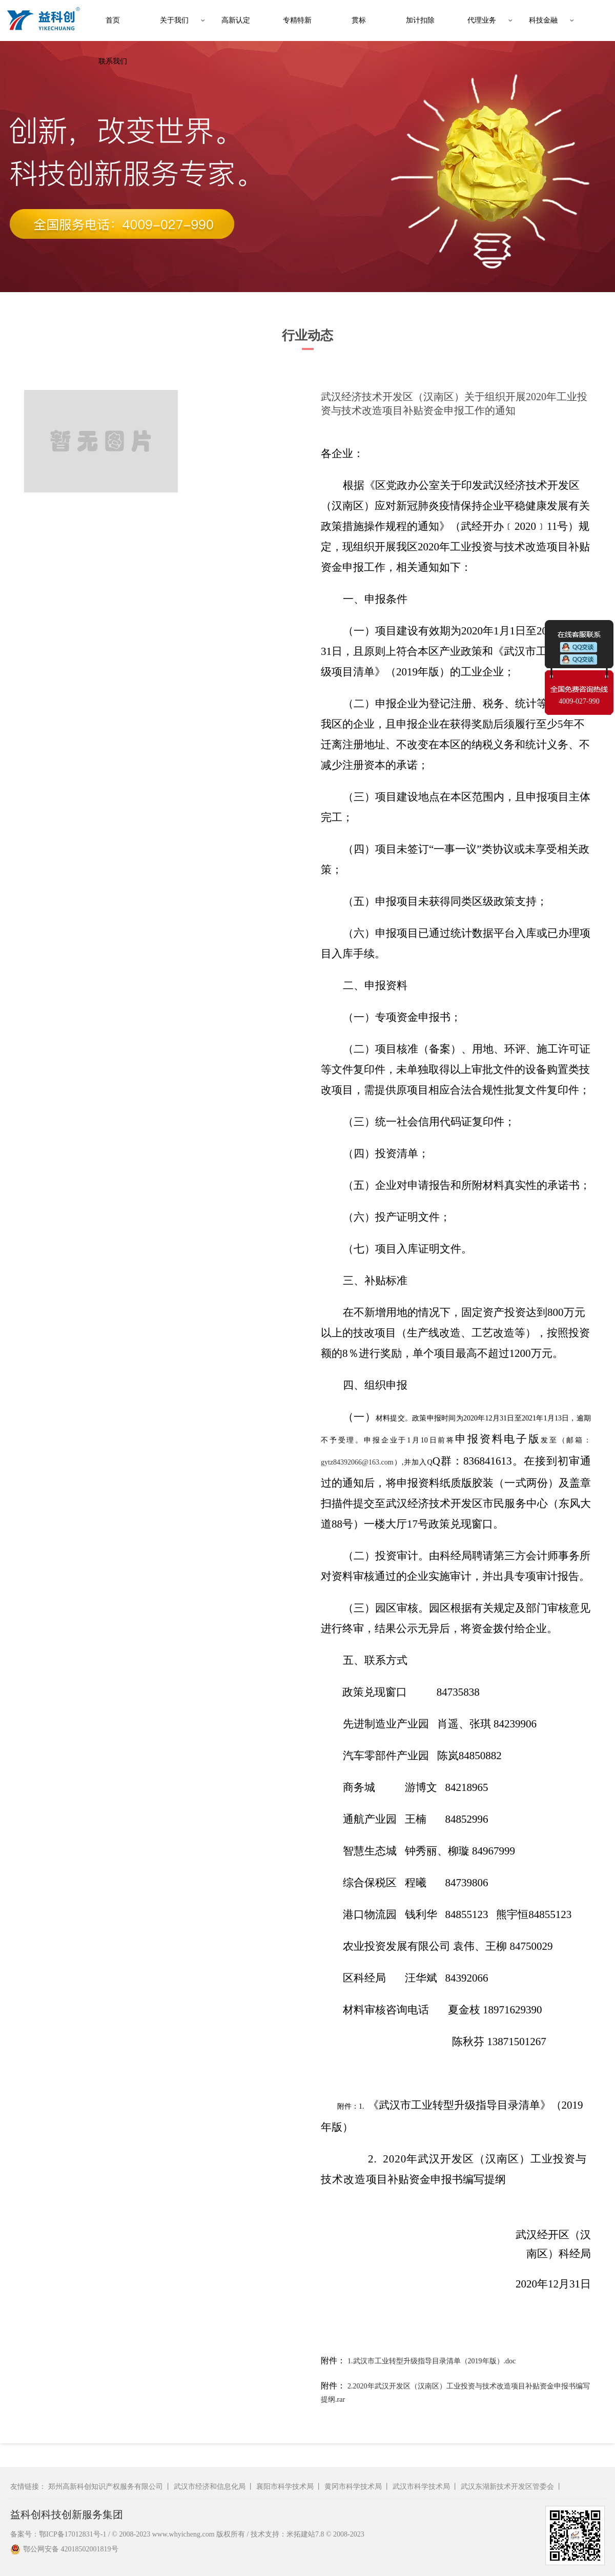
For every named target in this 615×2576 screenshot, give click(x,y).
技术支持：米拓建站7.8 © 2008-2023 (307, 2534)
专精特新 (297, 20)
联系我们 (112, 61)
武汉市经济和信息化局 (209, 2486)
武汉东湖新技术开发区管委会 (507, 2486)
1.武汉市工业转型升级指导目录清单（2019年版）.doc (431, 2361)
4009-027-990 (579, 701)
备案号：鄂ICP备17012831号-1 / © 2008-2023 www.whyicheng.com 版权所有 (127, 2534)
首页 (113, 20)
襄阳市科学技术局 (285, 2486)
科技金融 (543, 20)
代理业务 (481, 20)
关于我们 (174, 20)
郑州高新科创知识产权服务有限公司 (105, 2486)
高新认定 (235, 20)
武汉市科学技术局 (421, 2486)
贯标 (359, 20)
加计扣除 (420, 20)
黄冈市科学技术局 (353, 2486)
